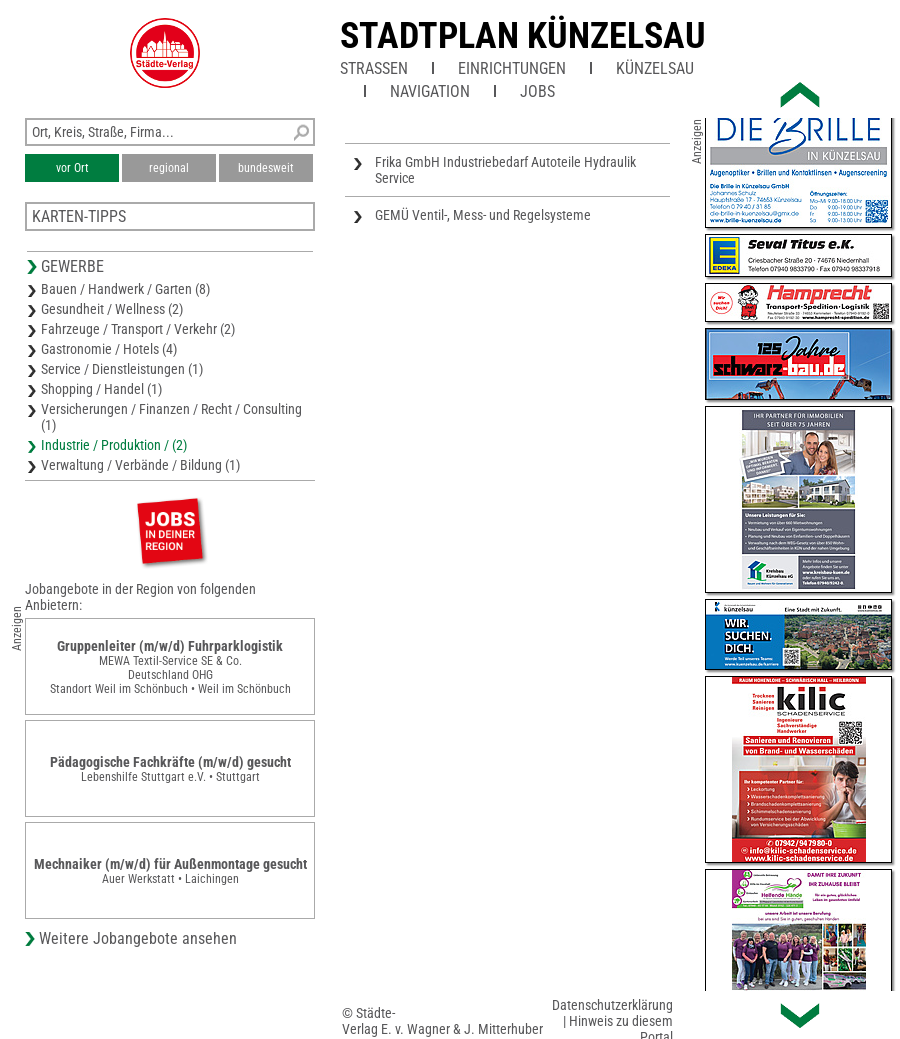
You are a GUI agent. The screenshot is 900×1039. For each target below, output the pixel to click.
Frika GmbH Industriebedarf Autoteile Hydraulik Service (505, 170)
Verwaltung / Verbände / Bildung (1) (140, 465)
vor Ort (72, 168)
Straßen (374, 68)
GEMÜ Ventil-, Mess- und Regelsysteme (483, 215)
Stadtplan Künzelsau (523, 36)
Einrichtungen (512, 68)
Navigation (430, 91)
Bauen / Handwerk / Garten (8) (125, 289)
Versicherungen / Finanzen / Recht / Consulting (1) (171, 417)
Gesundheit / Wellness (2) (112, 309)
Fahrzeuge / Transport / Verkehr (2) (138, 329)
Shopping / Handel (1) (101, 389)
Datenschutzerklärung (612, 1005)
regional (169, 168)
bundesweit (266, 168)
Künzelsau (655, 68)
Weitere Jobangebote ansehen (138, 938)
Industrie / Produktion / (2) (114, 445)
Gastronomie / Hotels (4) (109, 349)
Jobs (537, 91)
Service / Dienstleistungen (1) (122, 369)
